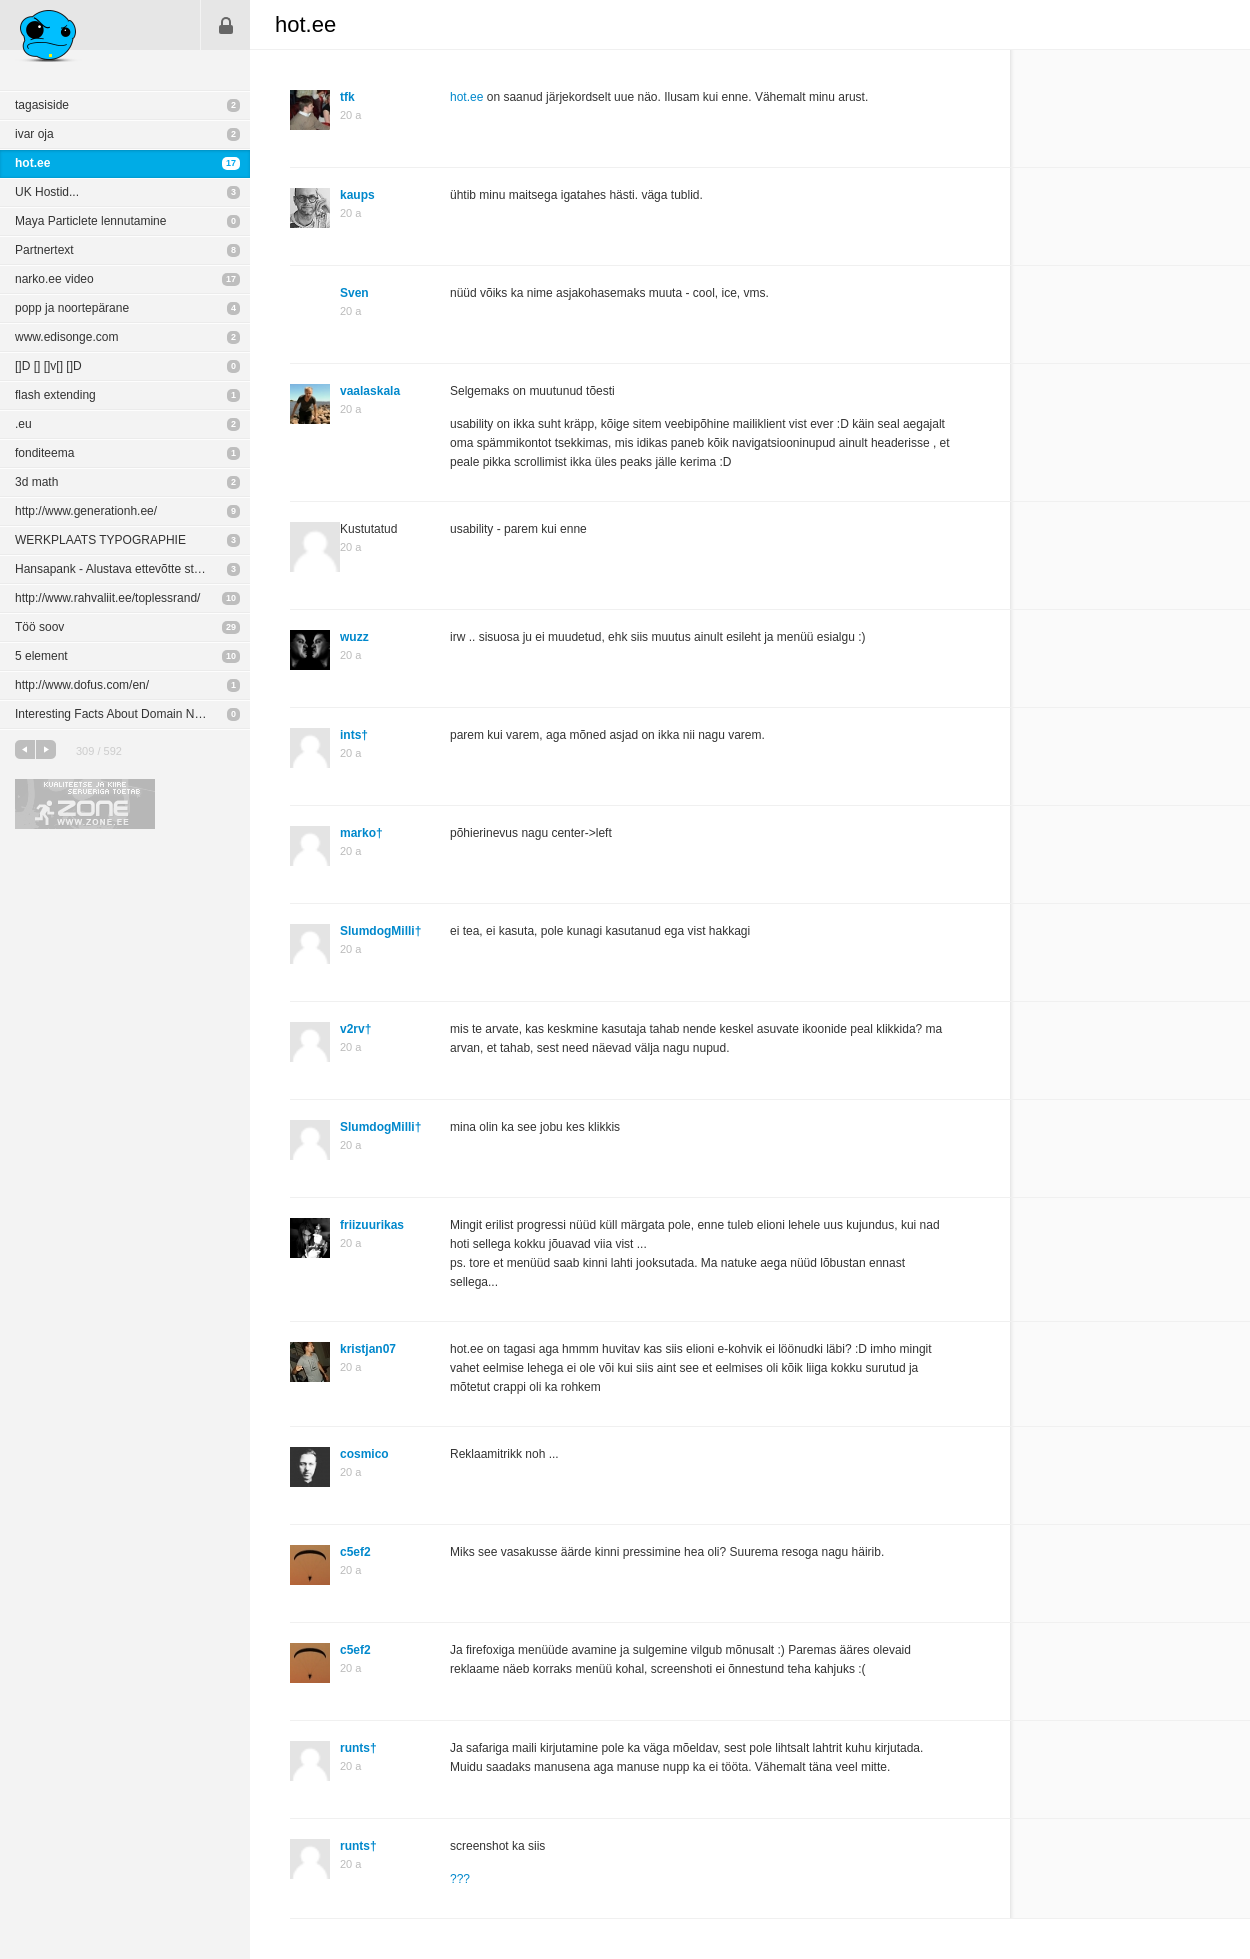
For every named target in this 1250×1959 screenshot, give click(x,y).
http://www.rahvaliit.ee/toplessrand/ (107, 598)
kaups (357, 195)
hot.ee (32, 163)
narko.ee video (54, 279)
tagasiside (42, 105)
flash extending (55, 395)
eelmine (25, 749)
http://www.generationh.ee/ (86, 511)
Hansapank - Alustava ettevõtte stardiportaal (132, 569)
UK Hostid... (47, 192)
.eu (23, 424)
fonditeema (44, 453)
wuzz (354, 637)
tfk (347, 97)
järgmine (46, 749)
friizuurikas (372, 1225)
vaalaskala (370, 391)
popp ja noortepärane (72, 308)
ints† (354, 735)
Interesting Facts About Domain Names (119, 714)
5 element (41, 656)
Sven (354, 293)
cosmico (364, 1454)
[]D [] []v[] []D (48, 366)
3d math (36, 482)
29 (231, 627)
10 (231, 598)
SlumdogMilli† (380, 931)
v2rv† (355, 1029)
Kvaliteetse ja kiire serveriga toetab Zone (85, 804)
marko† (361, 833)
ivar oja (34, 134)
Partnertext (44, 250)
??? (460, 1879)
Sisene (226, 25)
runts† (358, 1748)
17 (231, 163)
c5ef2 (355, 1552)
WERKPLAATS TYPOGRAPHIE (100, 540)
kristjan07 (368, 1349)
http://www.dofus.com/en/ (82, 685)
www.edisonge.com (66, 337)
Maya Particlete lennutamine (90, 221)
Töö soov (39, 627)
